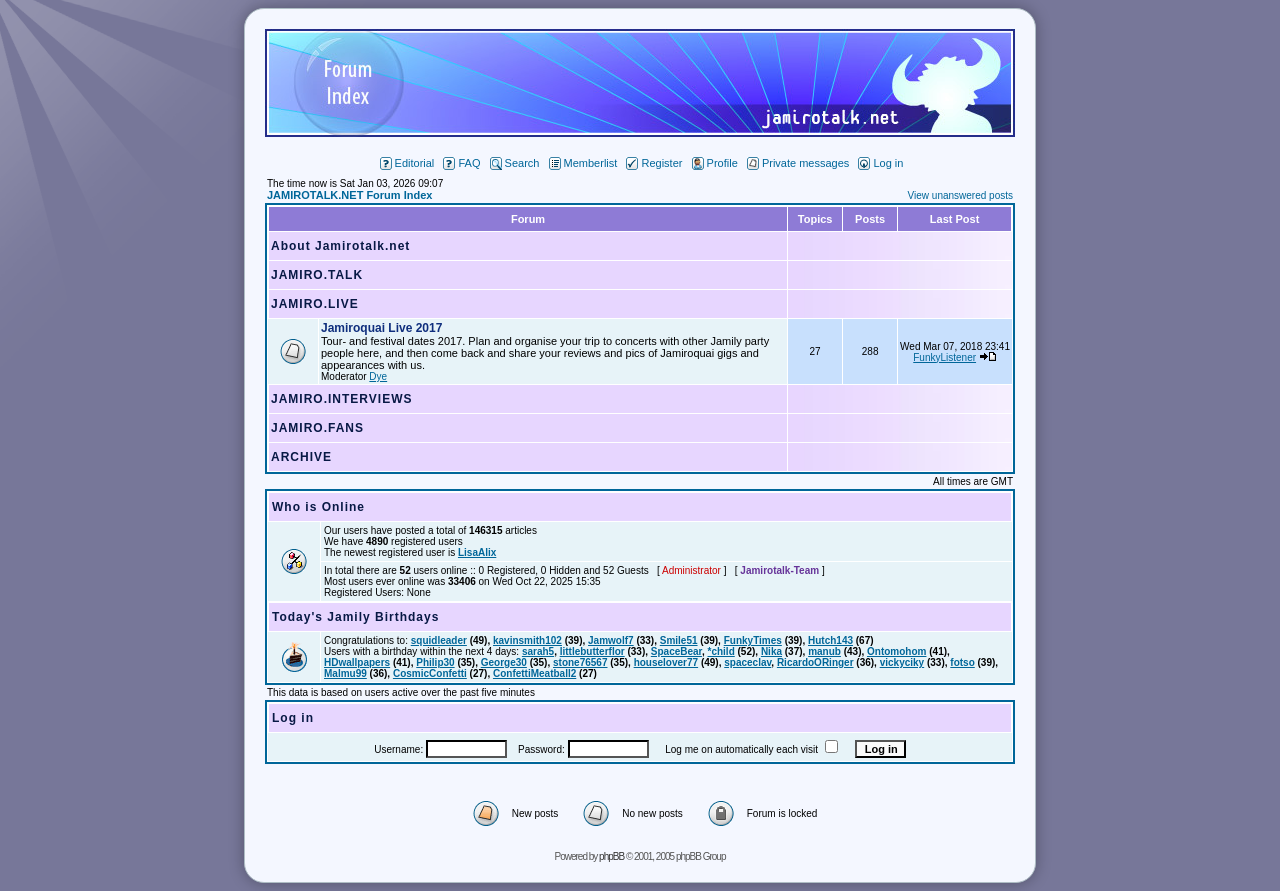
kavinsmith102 (527, 640)
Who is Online (318, 507)
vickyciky (902, 662)
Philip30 (435, 662)
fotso (962, 662)
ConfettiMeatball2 (534, 673)
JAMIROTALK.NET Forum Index (349, 195)
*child (721, 651)
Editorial (407, 163)
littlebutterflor (592, 651)
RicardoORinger (815, 662)
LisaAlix (477, 552)
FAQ (461, 163)
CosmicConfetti (430, 673)
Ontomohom (896, 651)
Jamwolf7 (611, 640)
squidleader (439, 640)
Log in (880, 163)
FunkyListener (944, 357)
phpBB (611, 856)
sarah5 (538, 651)
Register (654, 163)
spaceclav (747, 662)
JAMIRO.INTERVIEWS (341, 399)
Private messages (798, 163)
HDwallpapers (357, 662)
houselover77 (666, 662)
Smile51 (679, 640)
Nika (771, 651)
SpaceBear (676, 651)
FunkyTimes (753, 640)
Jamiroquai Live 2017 (381, 328)
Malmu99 (345, 673)
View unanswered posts (960, 195)
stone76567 (580, 662)
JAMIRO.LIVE (315, 304)
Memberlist (583, 163)
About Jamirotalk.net (340, 246)
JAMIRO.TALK (317, 275)
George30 (504, 662)
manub (824, 651)
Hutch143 (830, 640)
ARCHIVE (301, 457)
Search (515, 163)
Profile (715, 163)
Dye (378, 376)
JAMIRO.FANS (317, 428)
